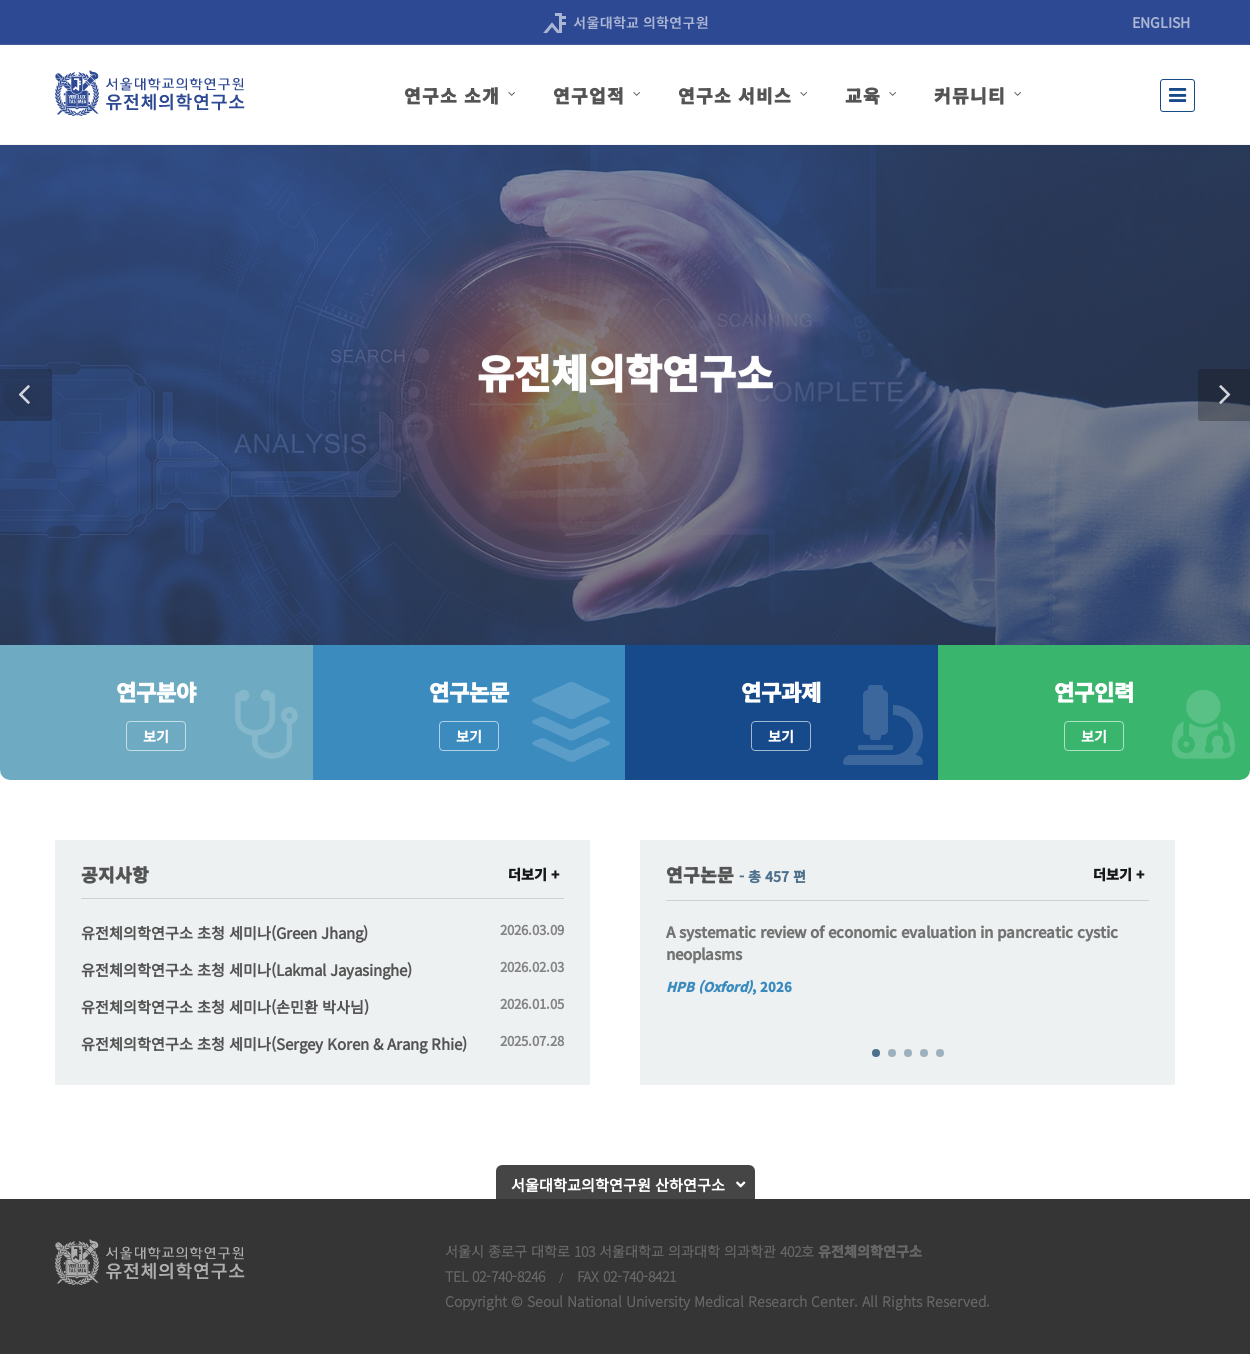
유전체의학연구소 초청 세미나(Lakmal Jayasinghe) (246, 969)
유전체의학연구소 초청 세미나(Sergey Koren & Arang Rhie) (274, 1043)
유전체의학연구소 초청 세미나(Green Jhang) (224, 932)
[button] (26, 395)
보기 (156, 736)
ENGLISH (1161, 22)
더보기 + (533, 874)
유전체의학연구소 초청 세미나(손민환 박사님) (225, 1006)
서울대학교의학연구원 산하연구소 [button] (618, 1184)
